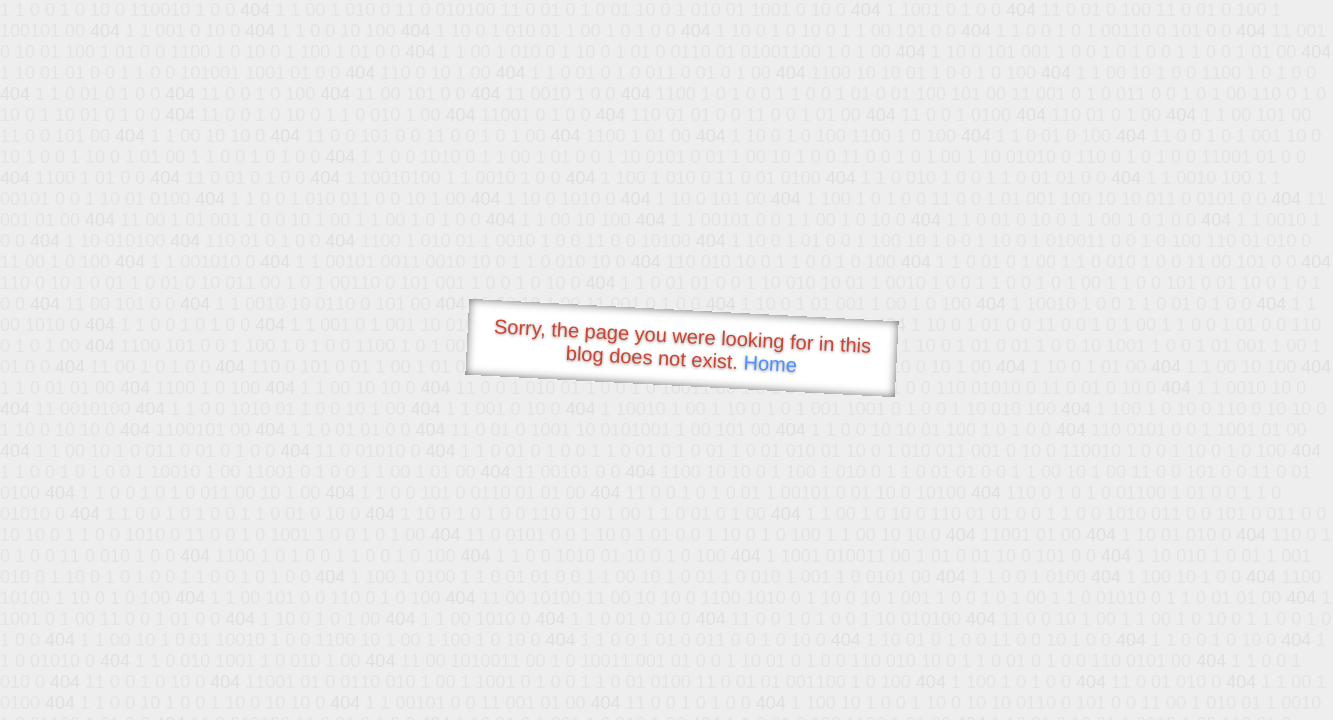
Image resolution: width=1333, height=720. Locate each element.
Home (770, 363)
